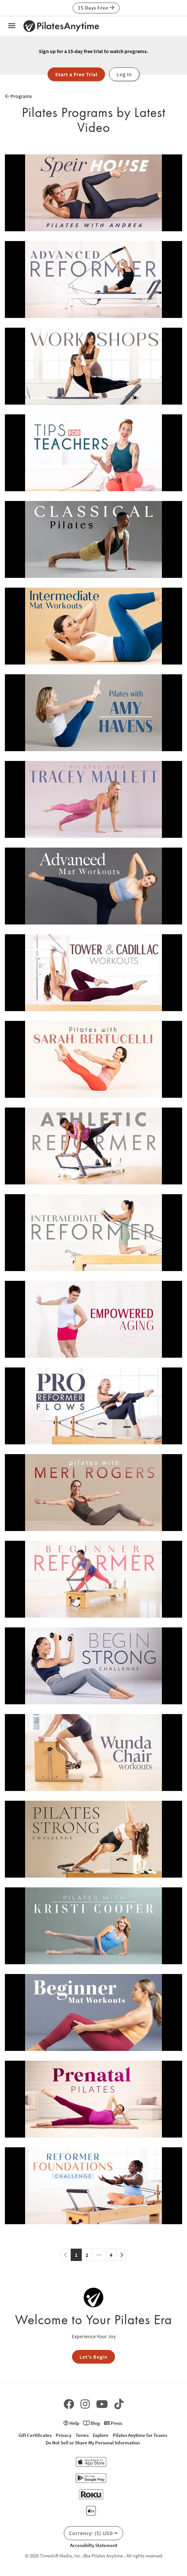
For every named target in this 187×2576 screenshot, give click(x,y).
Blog (91, 2423)
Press (113, 2423)
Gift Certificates (35, 2435)
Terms (82, 2435)
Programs (18, 96)
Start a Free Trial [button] (76, 74)
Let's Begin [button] (93, 2357)
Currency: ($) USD (93, 2533)
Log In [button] (124, 74)
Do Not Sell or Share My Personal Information (93, 2443)
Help (71, 2423)
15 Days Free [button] (96, 8)
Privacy (63, 2435)
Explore (100, 2435)
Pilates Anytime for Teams (140, 2435)
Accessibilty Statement (93, 2545)
